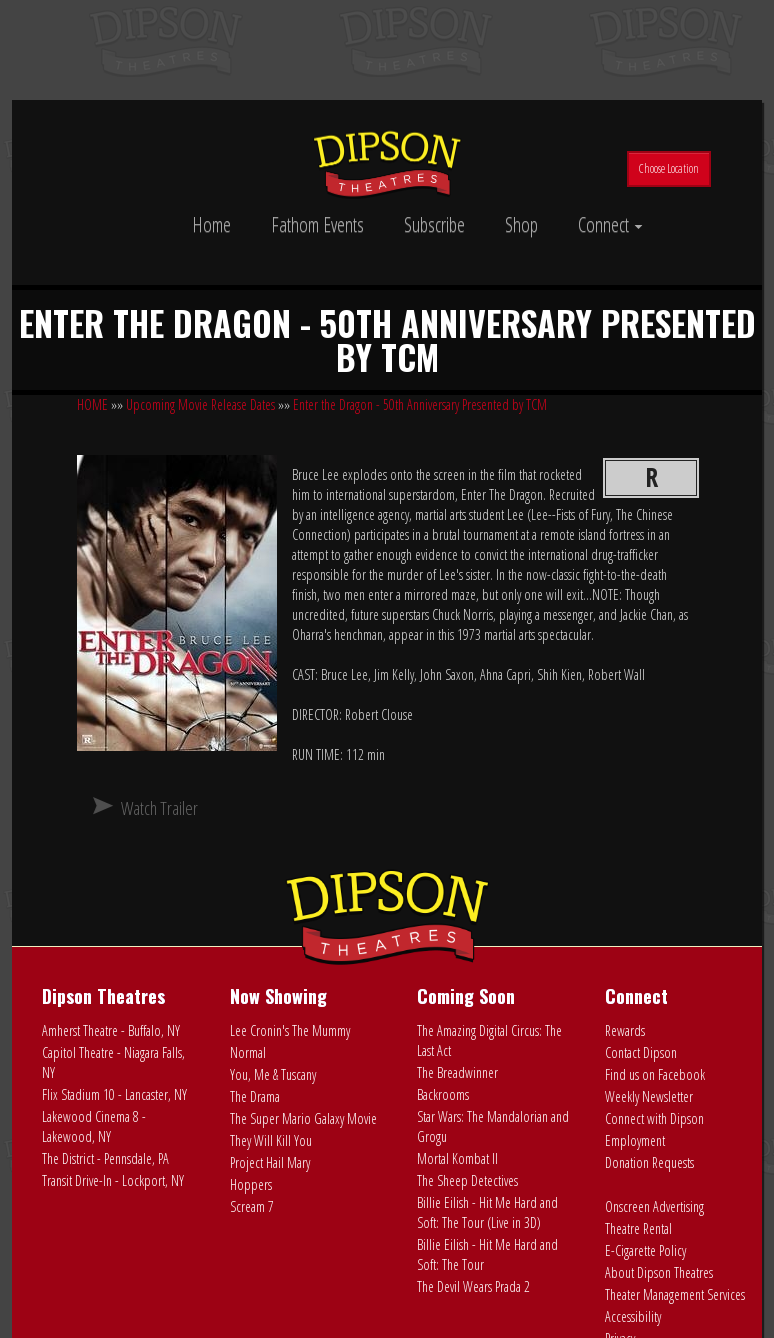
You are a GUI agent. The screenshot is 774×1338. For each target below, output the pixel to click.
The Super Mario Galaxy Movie (303, 1118)
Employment (635, 1140)
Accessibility (633, 1316)
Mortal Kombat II (457, 1158)
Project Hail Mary (270, 1162)
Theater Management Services (675, 1294)
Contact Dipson (641, 1052)
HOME (92, 404)
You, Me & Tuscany (273, 1074)
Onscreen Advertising (654, 1206)
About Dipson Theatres (659, 1272)
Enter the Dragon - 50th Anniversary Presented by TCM (420, 404)
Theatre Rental (638, 1228)
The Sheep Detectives (467, 1180)
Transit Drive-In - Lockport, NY (113, 1180)
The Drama (255, 1096)
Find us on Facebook (655, 1074)
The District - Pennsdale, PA (105, 1158)
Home (211, 224)
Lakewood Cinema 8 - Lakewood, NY (94, 1126)
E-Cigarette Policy (645, 1250)
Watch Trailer (159, 808)
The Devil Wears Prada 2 (473, 1286)
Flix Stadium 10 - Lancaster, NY (114, 1094)
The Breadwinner (457, 1072)
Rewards (625, 1030)
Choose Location (669, 168)
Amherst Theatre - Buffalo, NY (111, 1030)
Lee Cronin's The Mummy (290, 1030)
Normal (248, 1052)
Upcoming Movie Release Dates (200, 404)
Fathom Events (317, 224)
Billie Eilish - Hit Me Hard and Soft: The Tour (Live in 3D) (487, 1212)
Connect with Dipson (654, 1118)
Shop (521, 224)
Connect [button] (610, 224)
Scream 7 (252, 1206)
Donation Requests (649, 1162)
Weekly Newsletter (649, 1096)
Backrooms (443, 1094)
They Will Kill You (271, 1140)
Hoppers (251, 1184)
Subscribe (434, 224)
